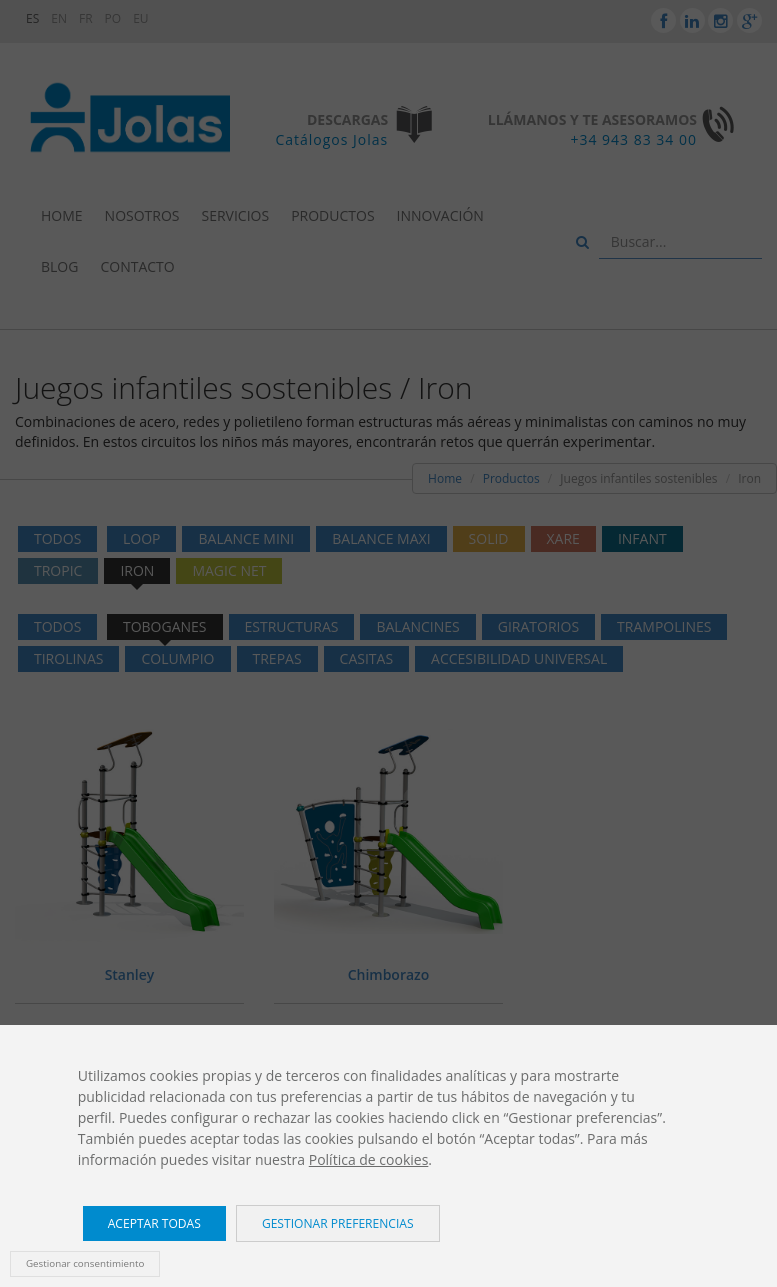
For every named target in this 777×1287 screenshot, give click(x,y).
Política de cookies (369, 1159)
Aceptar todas (154, 1223)
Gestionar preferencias (338, 1223)
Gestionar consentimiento (85, 1263)
